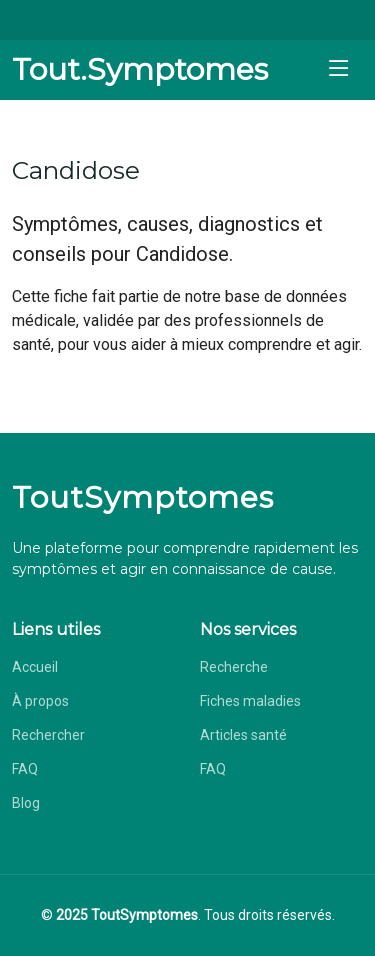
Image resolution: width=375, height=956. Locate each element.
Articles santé (243, 735)
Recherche (234, 667)
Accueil (35, 667)
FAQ (25, 769)
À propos (40, 701)
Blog (26, 803)
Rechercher (48, 735)
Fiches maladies (250, 701)
